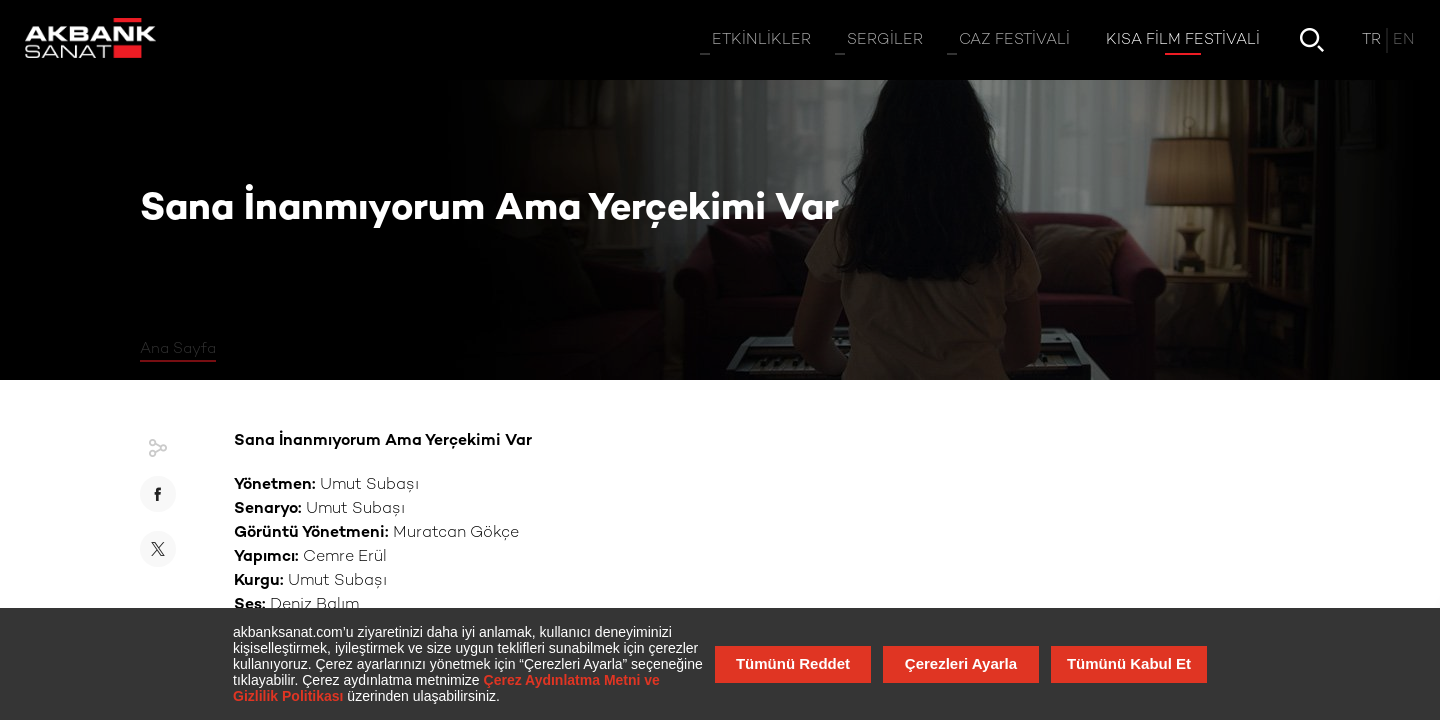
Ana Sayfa (178, 349)
